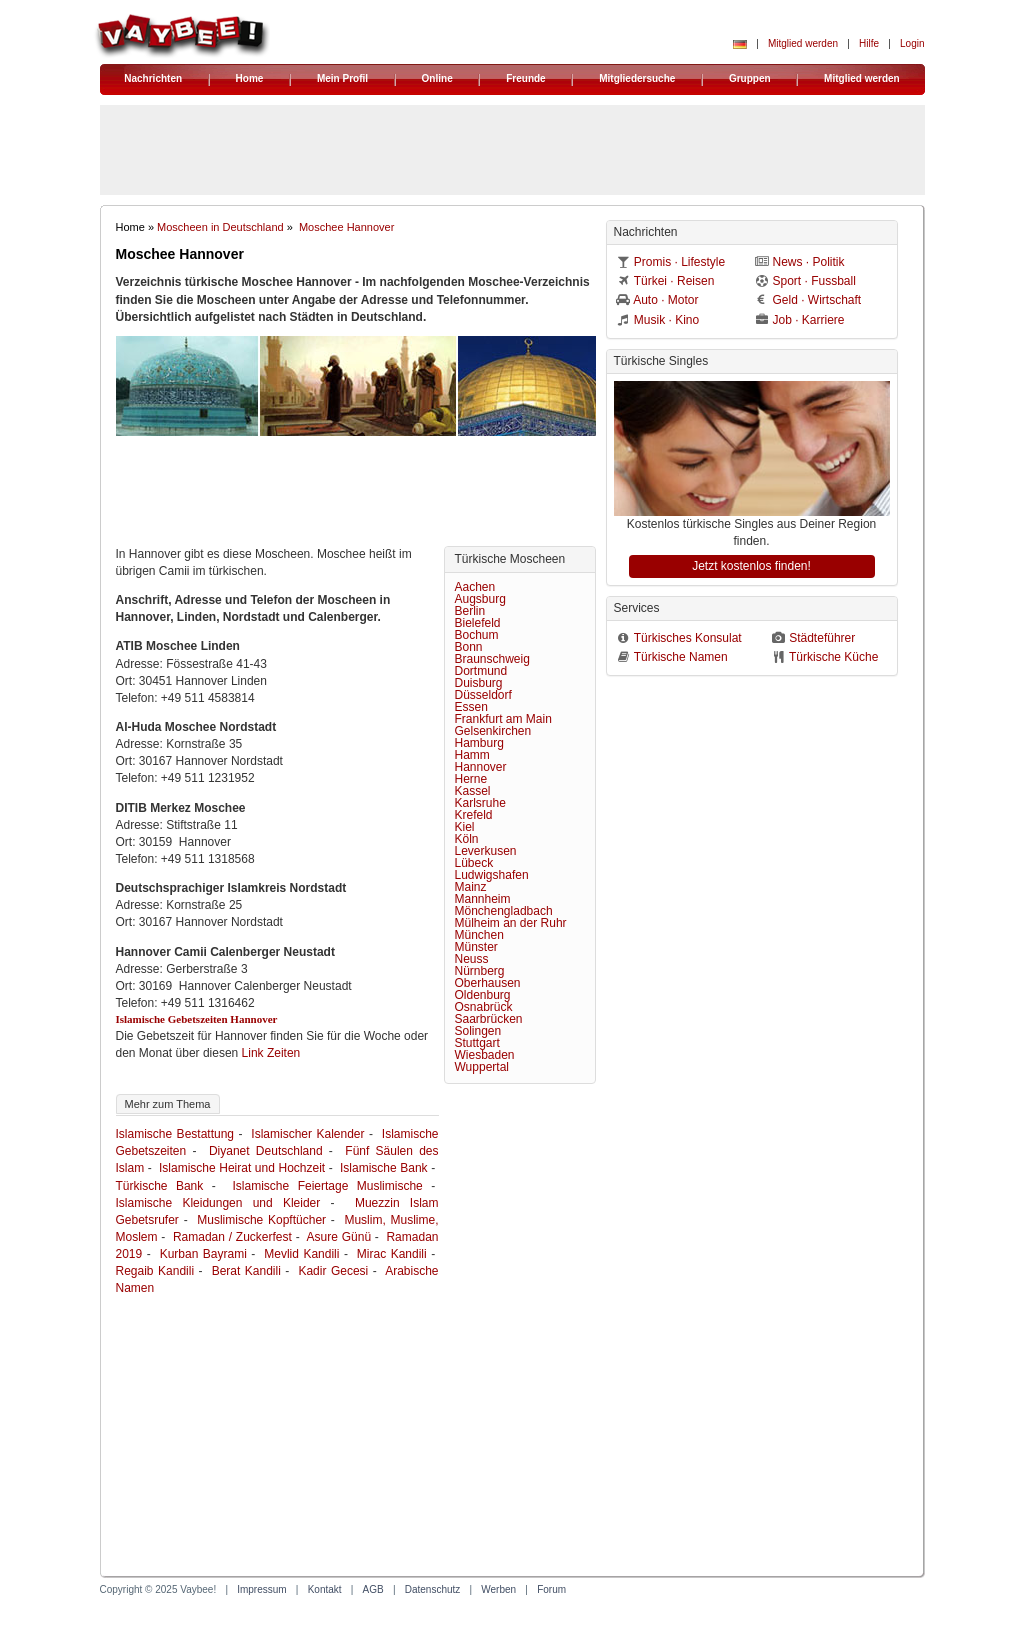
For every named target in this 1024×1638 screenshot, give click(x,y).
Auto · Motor (665, 300)
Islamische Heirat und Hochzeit (242, 1168)
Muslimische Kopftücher (261, 1220)
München (479, 935)
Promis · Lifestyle (679, 262)
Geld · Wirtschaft (817, 300)
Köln (467, 839)
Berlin (470, 611)
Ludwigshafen (492, 875)
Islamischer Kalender (307, 1134)
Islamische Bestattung (175, 1134)
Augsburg (480, 599)
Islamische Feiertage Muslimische (328, 1186)
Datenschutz (433, 1589)
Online (437, 78)
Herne (471, 779)
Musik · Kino (666, 320)
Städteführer (822, 638)
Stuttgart (477, 1043)
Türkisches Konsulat (688, 638)
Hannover (481, 767)
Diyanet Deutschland (266, 1151)
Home (250, 78)
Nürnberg (480, 971)
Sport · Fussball (814, 281)
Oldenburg (483, 995)
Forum (551, 1589)
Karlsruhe (480, 803)
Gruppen (750, 78)
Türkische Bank (160, 1186)
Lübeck (474, 863)
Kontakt (325, 1589)
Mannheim (483, 899)
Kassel (473, 791)
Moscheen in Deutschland (220, 227)
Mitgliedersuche (637, 78)
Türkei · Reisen (674, 281)
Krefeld (474, 815)
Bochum (477, 635)
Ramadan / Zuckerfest (232, 1237)
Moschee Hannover (346, 227)
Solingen (478, 1031)
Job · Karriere (809, 320)
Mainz (471, 887)
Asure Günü (339, 1237)
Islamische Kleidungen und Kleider (218, 1203)
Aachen (475, 587)
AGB (373, 1589)
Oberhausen (488, 983)
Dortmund (481, 671)
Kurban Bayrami (203, 1254)
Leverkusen (486, 851)
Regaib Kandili (155, 1271)
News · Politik (809, 262)
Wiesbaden (485, 1055)
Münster (476, 947)
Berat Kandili (246, 1271)
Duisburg (479, 683)
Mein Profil (342, 78)
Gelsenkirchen (493, 731)
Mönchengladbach (504, 911)
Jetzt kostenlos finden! (751, 566)
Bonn (469, 647)
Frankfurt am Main (503, 719)
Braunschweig (492, 659)
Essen (471, 707)
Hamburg (479, 743)
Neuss (472, 959)
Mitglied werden (803, 43)
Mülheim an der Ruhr (511, 923)
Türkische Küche (833, 657)
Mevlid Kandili (301, 1254)
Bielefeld (478, 623)
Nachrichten (153, 78)
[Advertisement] (356, 496)
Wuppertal (482, 1067)
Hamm (472, 755)
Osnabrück (484, 1007)
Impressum (261, 1589)
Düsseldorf (483, 695)
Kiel (465, 827)
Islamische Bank (384, 1168)
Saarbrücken (489, 1019)
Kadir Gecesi (333, 1271)
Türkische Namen (681, 657)
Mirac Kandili (392, 1254)
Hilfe (869, 43)
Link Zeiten (271, 1053)
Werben (498, 1589)
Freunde (525, 78)
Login (912, 43)
